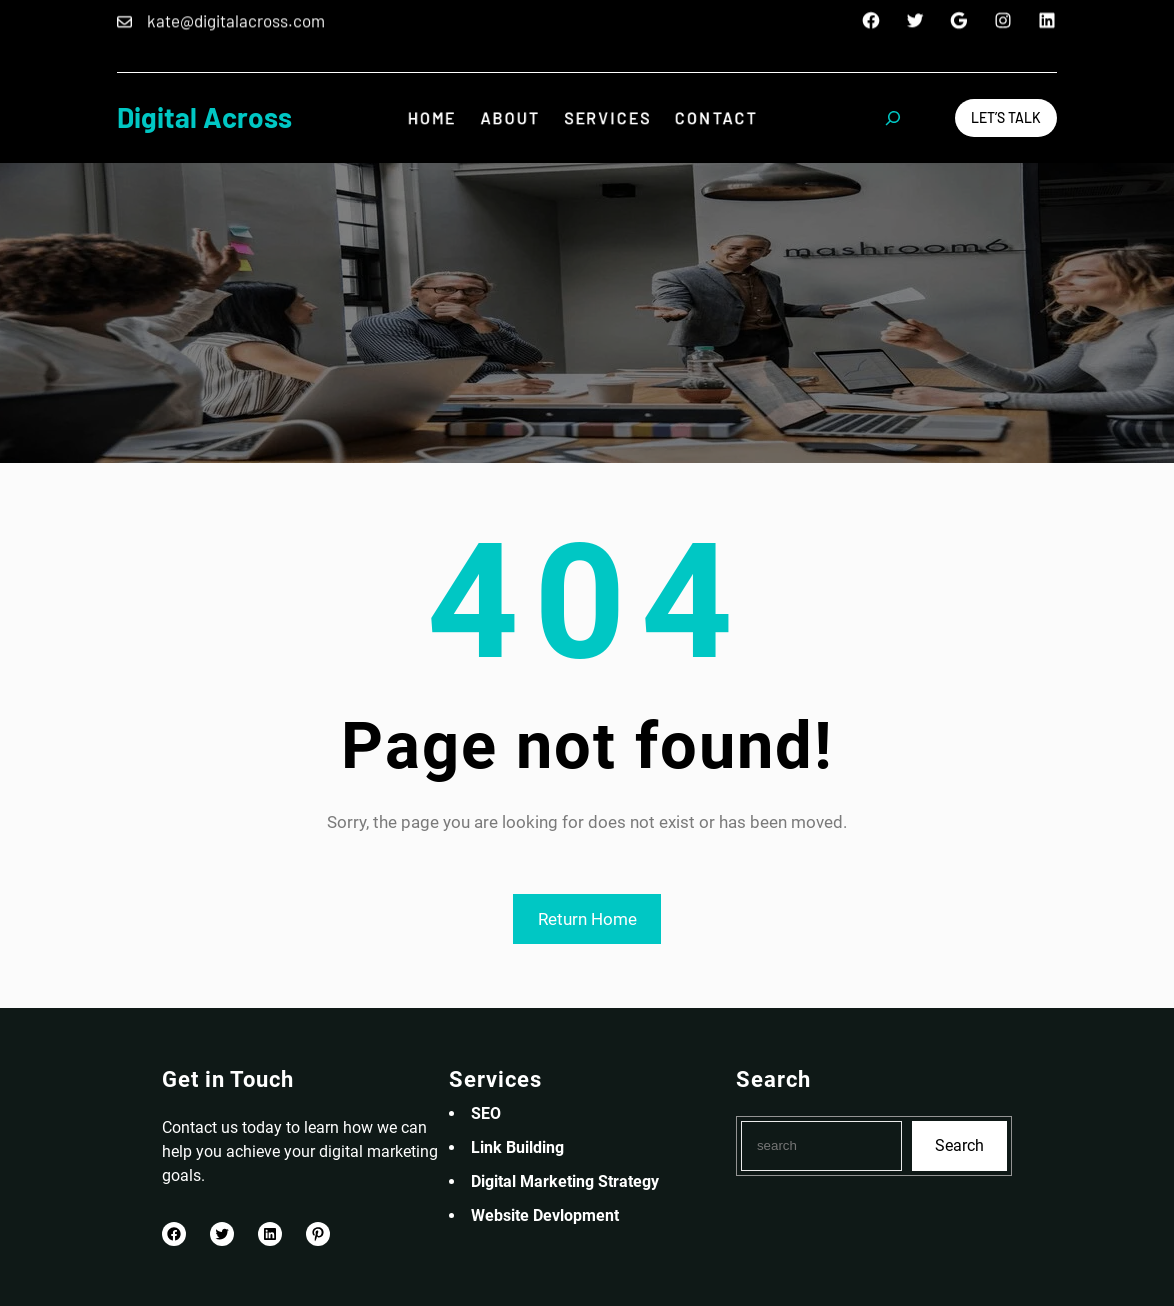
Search (959, 1145)
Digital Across (204, 117)
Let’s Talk (1006, 117)
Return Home (587, 919)
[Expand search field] (893, 118)
